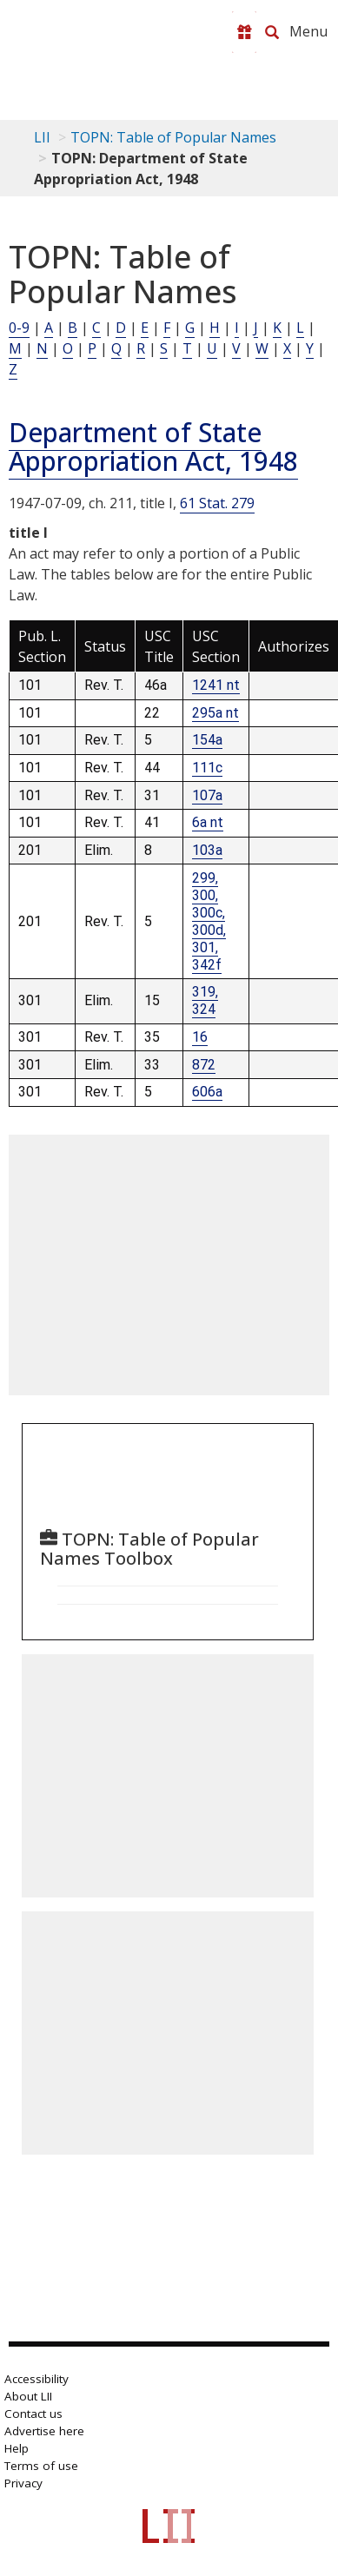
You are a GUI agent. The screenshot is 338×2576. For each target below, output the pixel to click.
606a (207, 1091)
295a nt (215, 713)
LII (42, 137)
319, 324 (205, 1000)
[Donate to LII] (244, 32)
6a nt (207, 822)
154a (207, 740)
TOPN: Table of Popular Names (173, 137)
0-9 (19, 327)
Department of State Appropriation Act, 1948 (153, 446)
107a (207, 795)
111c (207, 767)
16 (200, 1037)
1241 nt (216, 685)
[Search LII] (272, 32)
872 (203, 1064)
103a (207, 850)
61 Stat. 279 (217, 503)
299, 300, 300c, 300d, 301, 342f (209, 921)
